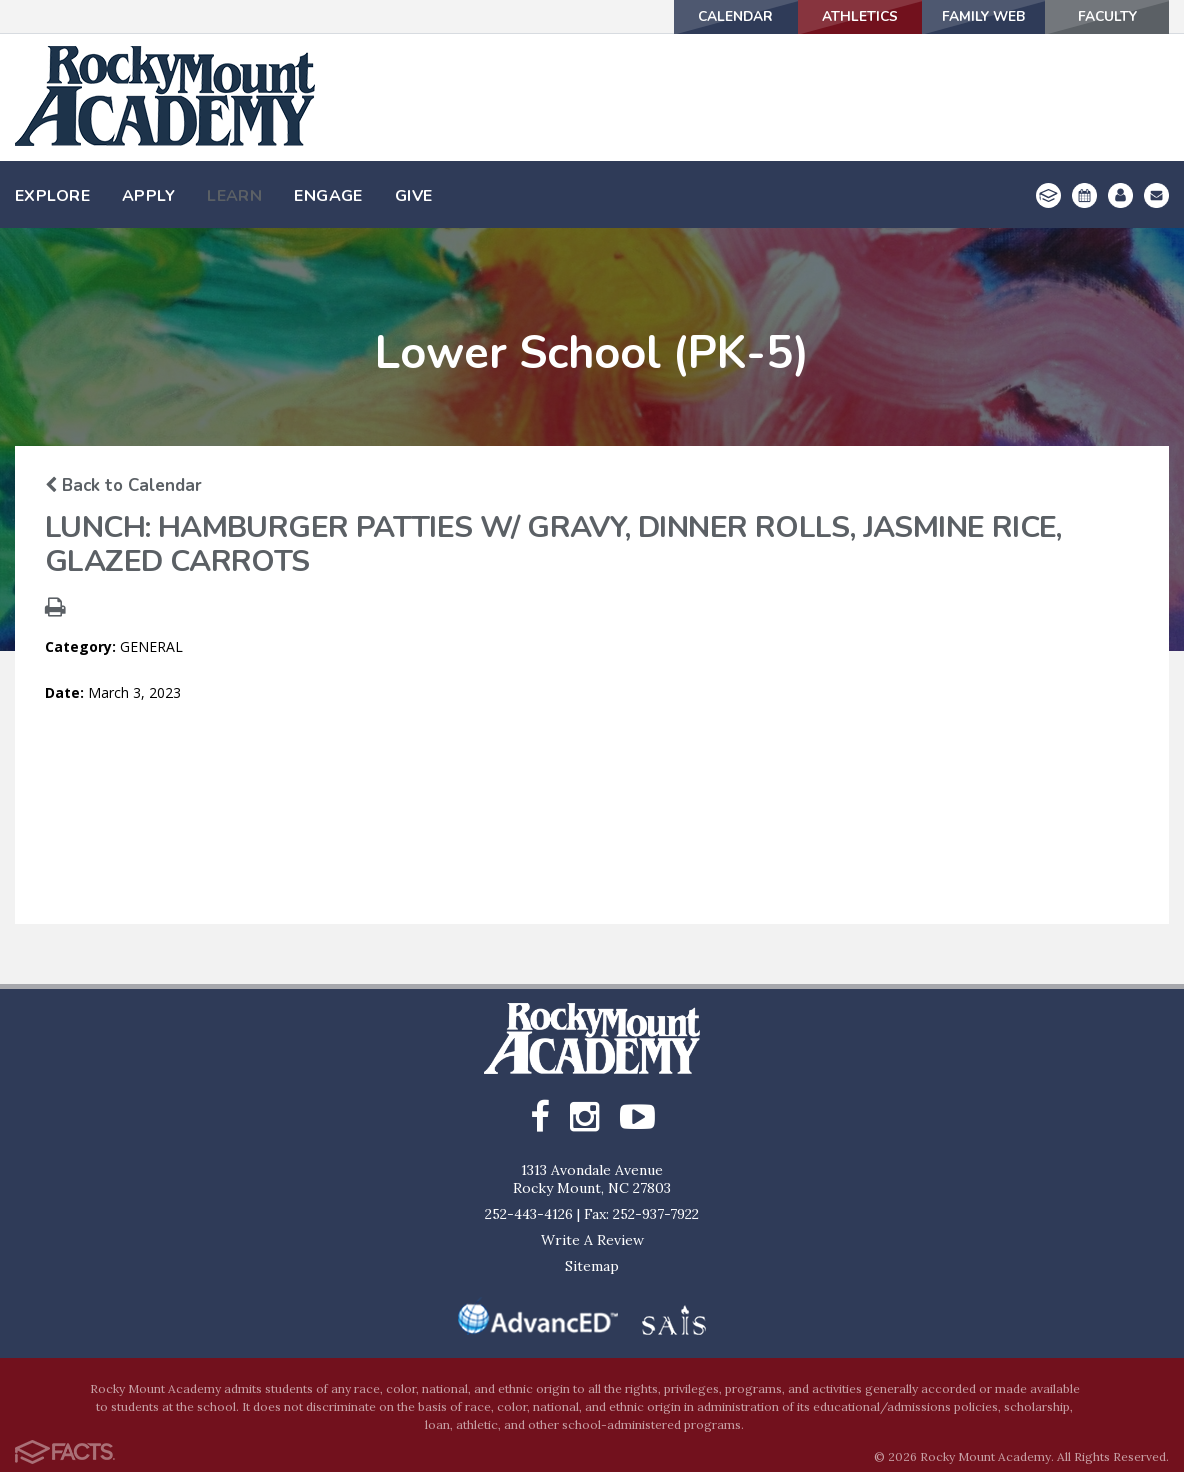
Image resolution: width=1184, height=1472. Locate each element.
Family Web (970, 16)
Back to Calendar (123, 485)
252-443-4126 (529, 1214)
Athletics (836, 16)
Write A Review (592, 1240)
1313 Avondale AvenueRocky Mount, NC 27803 (592, 1179)
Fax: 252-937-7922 (641, 1214)
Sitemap (592, 1266)
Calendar (703, 16)
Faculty (1103, 16)
